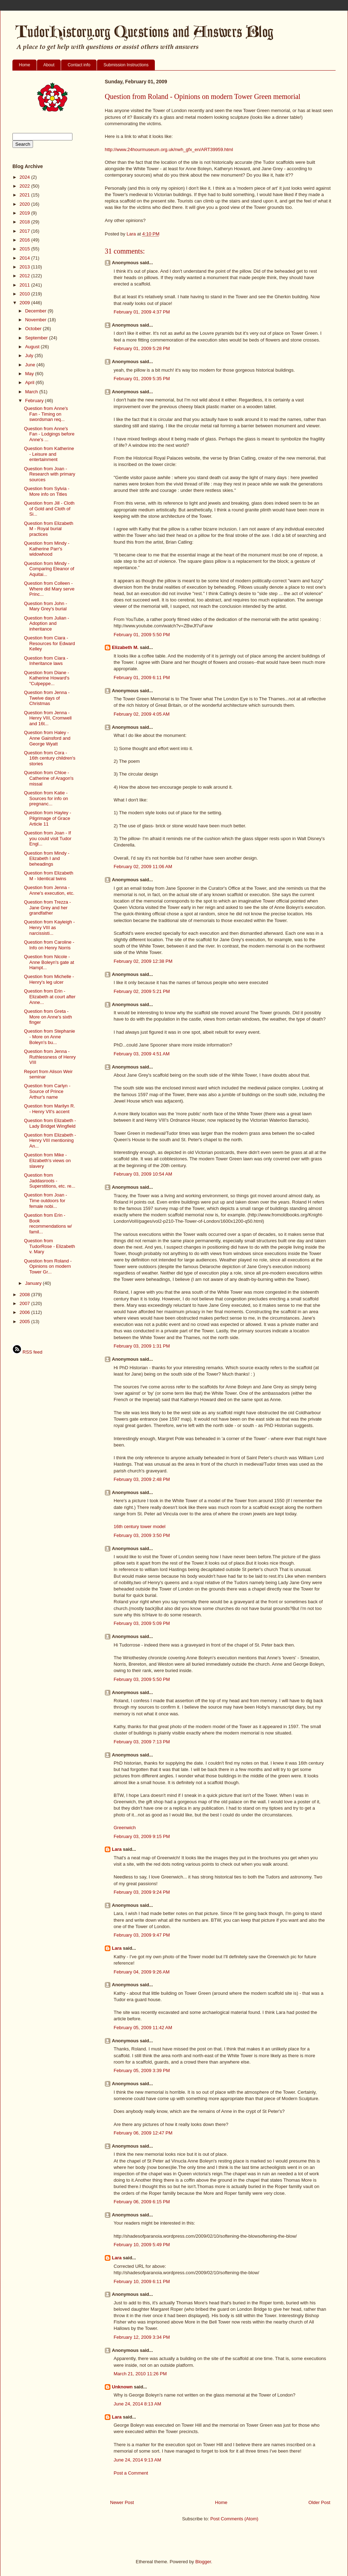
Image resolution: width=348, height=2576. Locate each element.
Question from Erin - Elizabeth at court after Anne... (49, 996)
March (32, 391)
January (34, 1283)
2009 (25, 302)
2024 (25, 177)
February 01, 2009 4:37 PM (142, 312)
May (30, 373)
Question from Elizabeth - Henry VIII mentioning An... (50, 1140)
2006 (25, 1312)
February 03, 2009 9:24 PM (142, 1892)
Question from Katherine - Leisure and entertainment (49, 454)
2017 (25, 231)
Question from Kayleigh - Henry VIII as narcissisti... (49, 927)
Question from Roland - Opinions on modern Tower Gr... (47, 1266)
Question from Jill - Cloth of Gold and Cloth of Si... (49, 508)
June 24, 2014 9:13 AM (137, 2460)
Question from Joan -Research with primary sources (49, 474)
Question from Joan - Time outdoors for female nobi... (45, 1200)
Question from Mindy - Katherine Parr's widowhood (46, 548)
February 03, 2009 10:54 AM (143, 1174)
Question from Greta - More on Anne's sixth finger (48, 1017)
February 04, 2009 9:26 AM (142, 1972)
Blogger (203, 2561)
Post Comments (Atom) (234, 2518)
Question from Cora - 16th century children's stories (49, 758)
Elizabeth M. (125, 647)
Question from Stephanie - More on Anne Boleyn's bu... (49, 1036)
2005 (25, 1321)
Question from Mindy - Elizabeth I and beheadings (46, 858)
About (48, 64)
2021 (25, 195)
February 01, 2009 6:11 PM (142, 677)
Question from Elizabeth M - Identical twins (48, 875)
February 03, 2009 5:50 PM (142, 1679)
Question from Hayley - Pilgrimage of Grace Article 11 (47, 818)
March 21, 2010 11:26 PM (140, 2373)
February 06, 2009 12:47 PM (143, 2133)
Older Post (319, 2502)
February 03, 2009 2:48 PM (142, 1479)
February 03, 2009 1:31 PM (142, 1346)
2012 (25, 275)
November (36, 319)
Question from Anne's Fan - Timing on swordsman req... (46, 414)
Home (24, 64)
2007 (25, 1303)
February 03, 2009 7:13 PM (142, 1741)
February (35, 400)
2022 (25, 186)
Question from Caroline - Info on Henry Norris (49, 944)
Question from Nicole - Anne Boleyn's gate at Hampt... (49, 962)
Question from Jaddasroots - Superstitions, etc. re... (49, 1180)
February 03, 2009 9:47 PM (142, 1935)
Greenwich (125, 1827)
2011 (25, 285)
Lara (116, 1849)
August (33, 346)
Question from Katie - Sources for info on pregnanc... (46, 798)
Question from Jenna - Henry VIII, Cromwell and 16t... (47, 718)
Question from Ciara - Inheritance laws (46, 660)
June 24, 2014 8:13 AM (137, 2403)
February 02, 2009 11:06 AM (143, 866)
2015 (25, 248)
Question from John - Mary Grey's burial (45, 606)
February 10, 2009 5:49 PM (142, 2244)
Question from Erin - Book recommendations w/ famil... (48, 1223)
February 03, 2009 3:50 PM (142, 1535)
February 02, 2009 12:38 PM (143, 961)
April (30, 382)
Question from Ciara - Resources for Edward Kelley (49, 643)
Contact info (78, 64)
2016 (25, 240)
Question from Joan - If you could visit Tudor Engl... (47, 838)
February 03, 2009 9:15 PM (142, 1836)
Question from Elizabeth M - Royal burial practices (48, 529)
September (37, 337)
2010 (25, 293)
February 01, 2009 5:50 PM (142, 634)
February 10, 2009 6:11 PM (142, 2281)
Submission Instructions (125, 64)
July (30, 355)
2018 (25, 221)
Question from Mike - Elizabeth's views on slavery (47, 1160)
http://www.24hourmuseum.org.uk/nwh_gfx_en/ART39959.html (169, 149)
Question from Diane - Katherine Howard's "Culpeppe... (46, 678)
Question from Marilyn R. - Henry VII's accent (49, 1108)
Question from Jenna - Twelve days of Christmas (47, 698)
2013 (25, 267)
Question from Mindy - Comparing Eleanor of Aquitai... (49, 569)
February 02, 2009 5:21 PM (142, 991)
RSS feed (27, 1352)
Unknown (122, 2386)
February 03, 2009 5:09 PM (142, 1623)
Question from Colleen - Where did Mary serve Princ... (49, 589)
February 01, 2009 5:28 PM (142, 348)
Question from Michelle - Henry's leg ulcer (49, 979)
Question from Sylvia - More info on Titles (46, 491)
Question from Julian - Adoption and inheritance (46, 623)
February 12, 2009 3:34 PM (142, 2337)
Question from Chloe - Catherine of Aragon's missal (49, 778)
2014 (25, 258)
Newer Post (122, 2502)
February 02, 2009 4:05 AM (142, 714)
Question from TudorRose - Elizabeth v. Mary (49, 1246)
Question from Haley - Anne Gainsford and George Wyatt (47, 738)
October (34, 328)
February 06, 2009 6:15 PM (142, 2201)
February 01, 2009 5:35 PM (142, 378)
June (31, 364)
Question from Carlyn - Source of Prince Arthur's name (47, 1091)
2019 (25, 213)
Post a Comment (131, 2473)
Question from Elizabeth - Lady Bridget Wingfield (50, 1123)
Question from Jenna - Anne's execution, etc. (49, 890)
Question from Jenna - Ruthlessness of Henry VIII (50, 1057)
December (36, 310)
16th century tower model (139, 1526)
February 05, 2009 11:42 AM (143, 2027)
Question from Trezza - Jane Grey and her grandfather (47, 907)
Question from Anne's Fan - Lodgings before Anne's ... (49, 434)
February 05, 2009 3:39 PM (142, 2070)
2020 (25, 204)
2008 (25, 1294)
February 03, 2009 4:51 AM (142, 1053)
